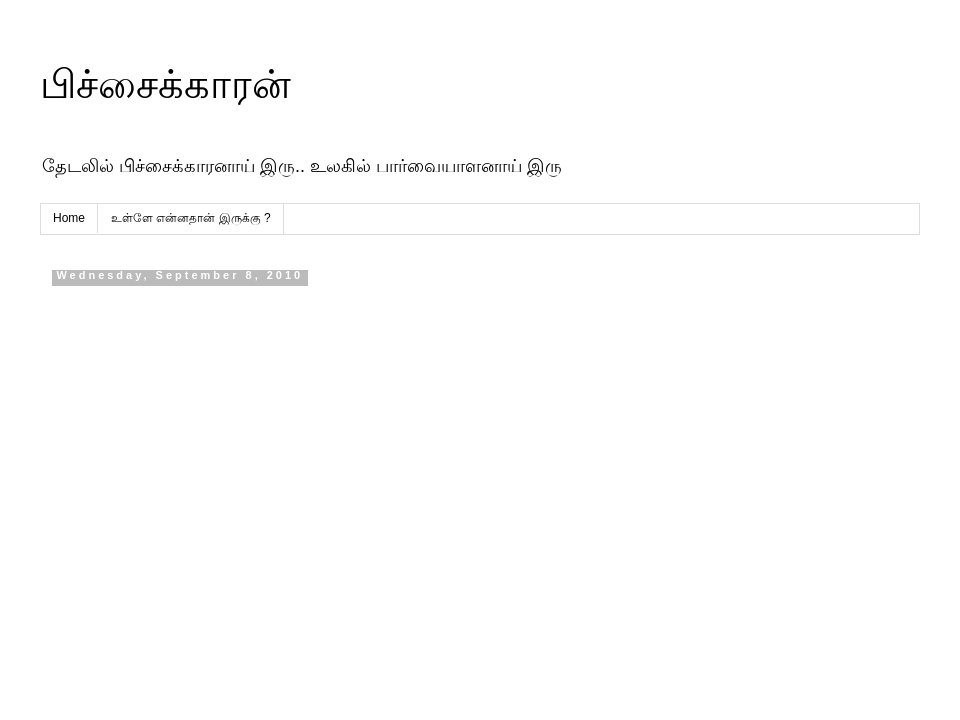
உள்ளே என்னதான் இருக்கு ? (191, 218)
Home (69, 218)
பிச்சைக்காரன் (165, 84)
